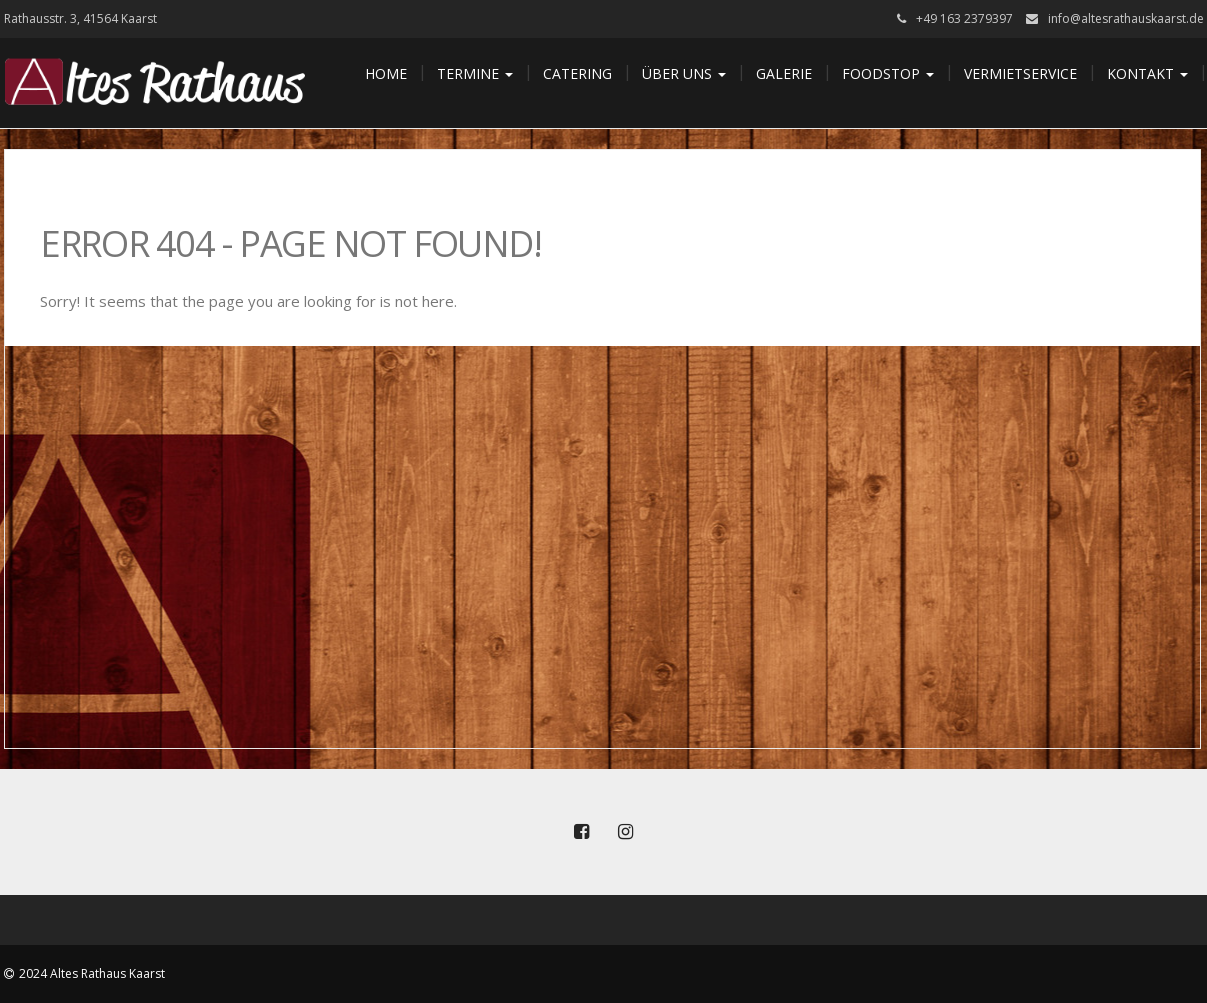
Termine (475, 73)
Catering (577, 73)
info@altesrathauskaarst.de (1126, 18)
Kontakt (1147, 73)
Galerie (784, 73)
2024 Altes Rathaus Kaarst (92, 973)
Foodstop (888, 73)
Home (386, 73)
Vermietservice (1020, 73)
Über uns (684, 73)
